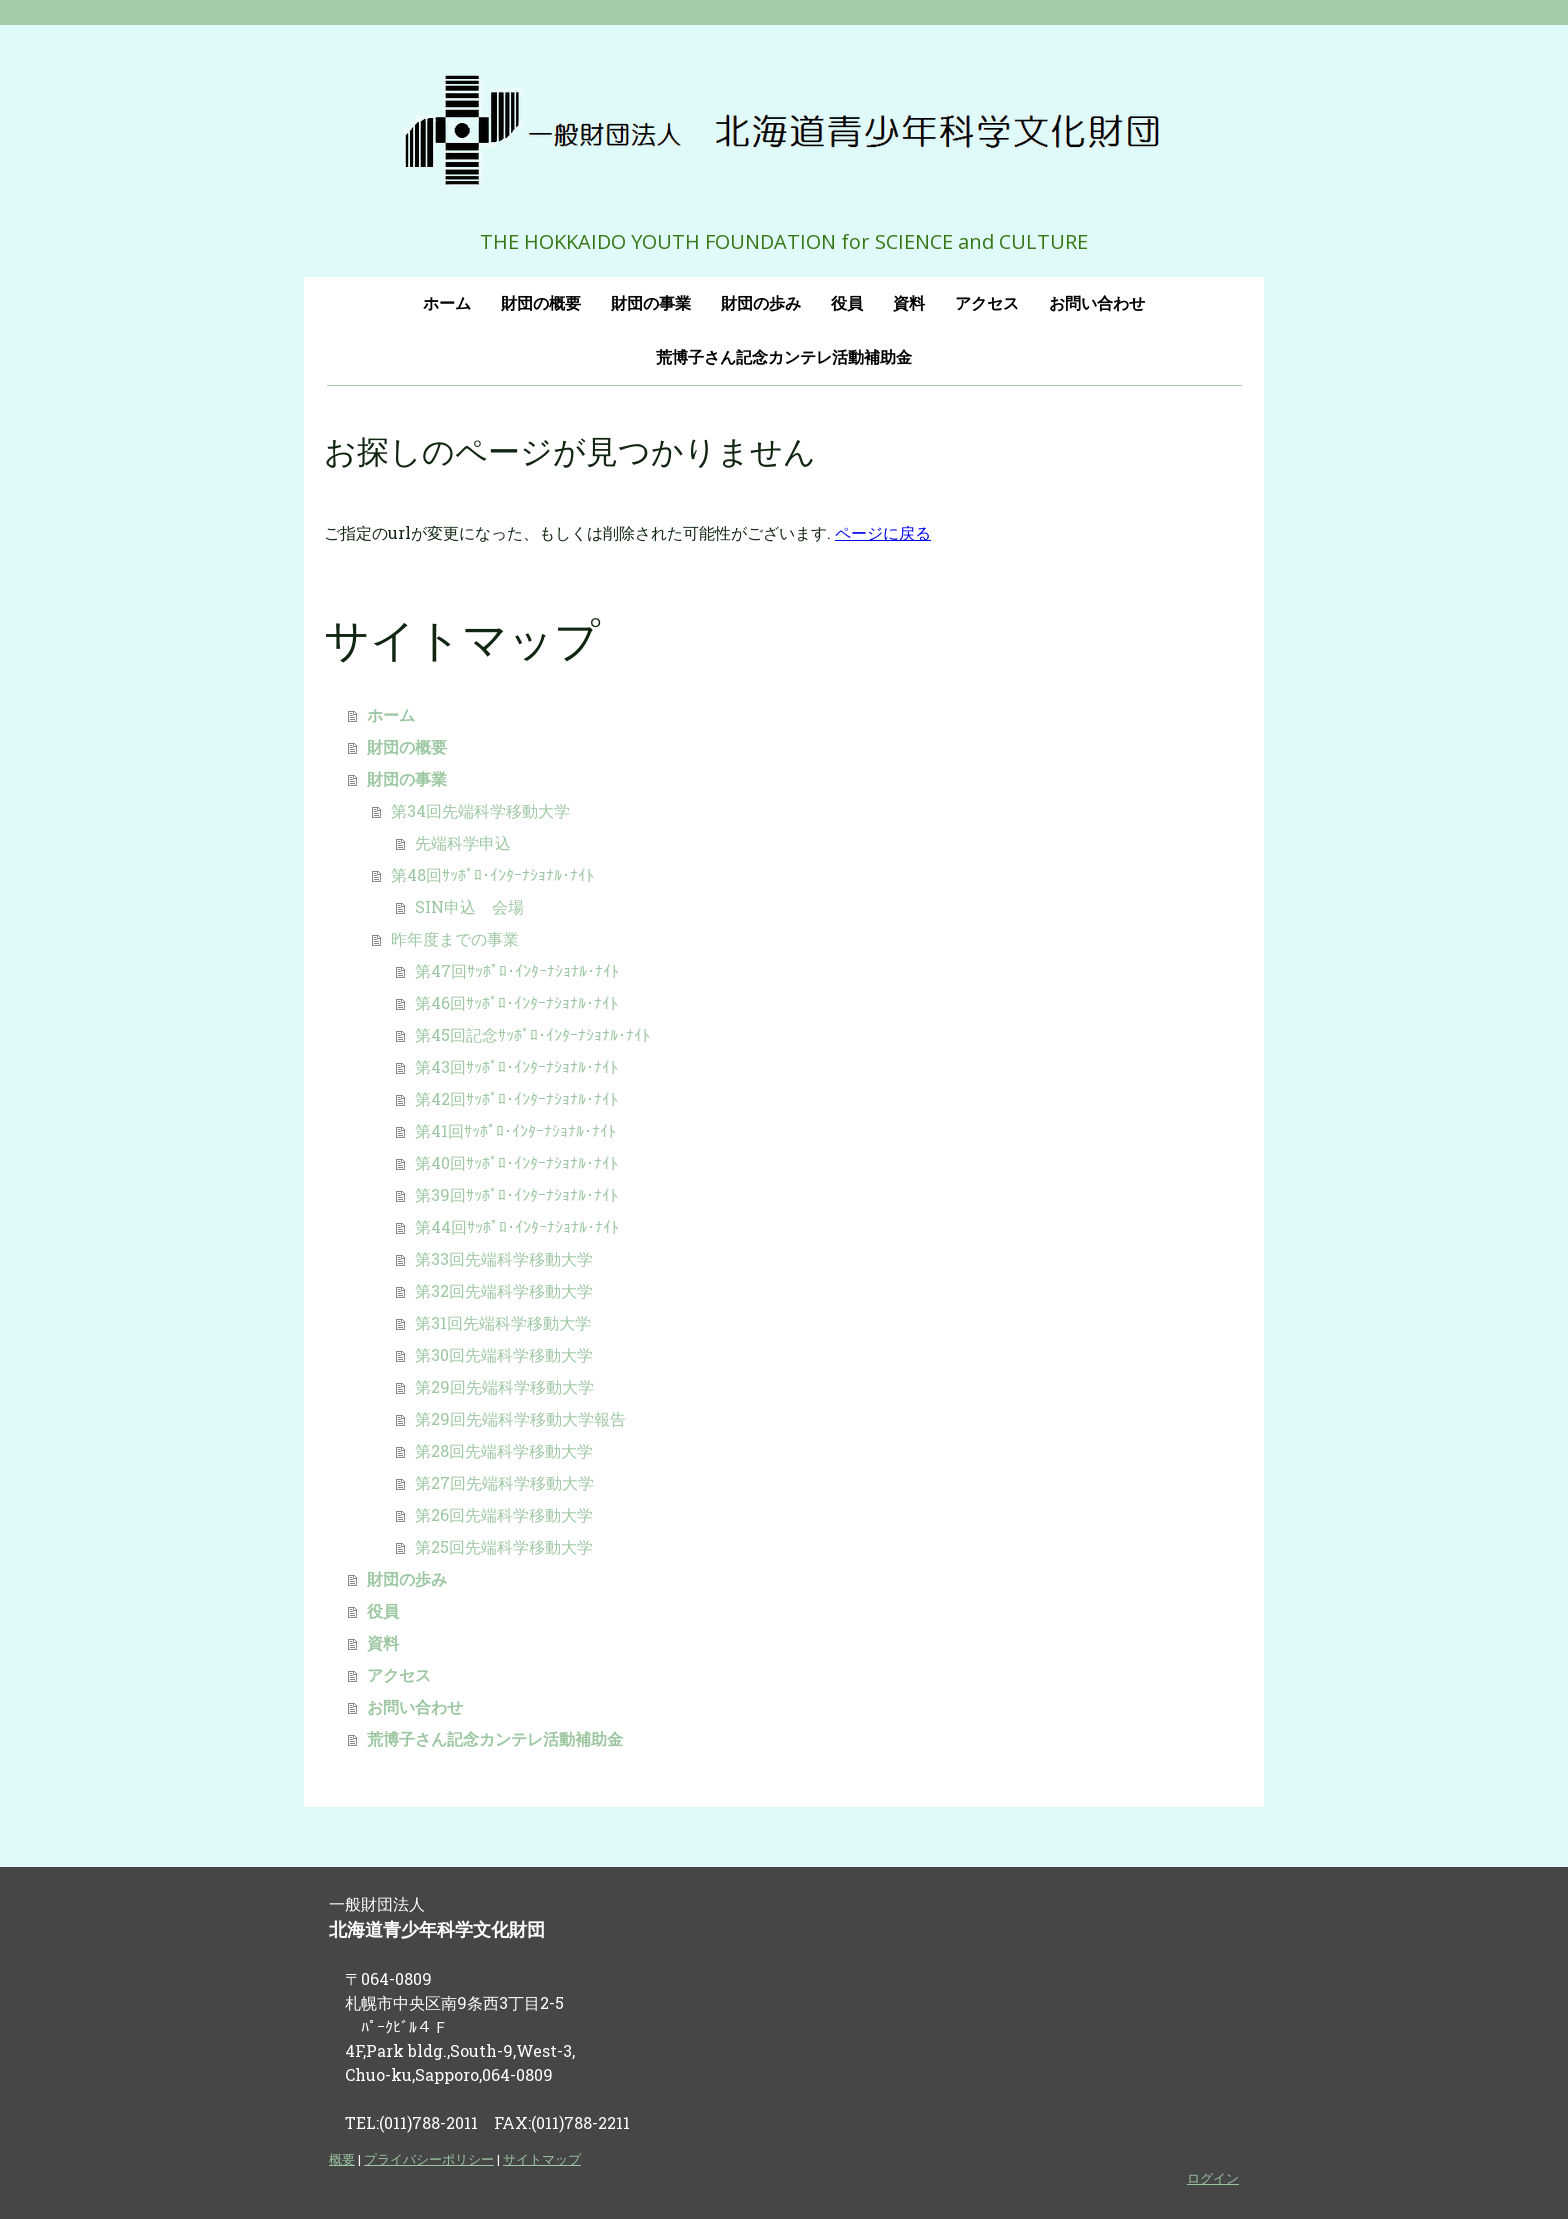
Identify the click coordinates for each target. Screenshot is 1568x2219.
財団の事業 (651, 303)
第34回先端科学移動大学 (480, 810)
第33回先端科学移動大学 (504, 1258)
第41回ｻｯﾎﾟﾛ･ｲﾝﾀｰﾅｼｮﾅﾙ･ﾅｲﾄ (515, 1130)
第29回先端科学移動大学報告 (520, 1418)
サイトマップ (542, 2159)
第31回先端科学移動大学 (503, 1322)
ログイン (1213, 2178)
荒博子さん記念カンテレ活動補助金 (784, 357)
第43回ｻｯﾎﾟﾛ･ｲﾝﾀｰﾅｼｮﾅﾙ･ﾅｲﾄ (516, 1066)
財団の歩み (761, 303)
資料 (909, 303)
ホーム (447, 303)
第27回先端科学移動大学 (504, 1482)
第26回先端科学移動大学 (504, 1514)
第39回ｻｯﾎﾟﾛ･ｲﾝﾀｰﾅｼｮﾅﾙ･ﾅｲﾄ (516, 1194)
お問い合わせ (1097, 303)
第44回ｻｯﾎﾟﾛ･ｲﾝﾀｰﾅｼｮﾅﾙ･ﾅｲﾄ (517, 1226)
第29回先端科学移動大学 (504, 1386)
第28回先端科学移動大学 (504, 1450)
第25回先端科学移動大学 (504, 1546)
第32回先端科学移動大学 (504, 1290)
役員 (847, 303)
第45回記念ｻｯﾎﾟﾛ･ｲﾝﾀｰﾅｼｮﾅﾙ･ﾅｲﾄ (532, 1034)
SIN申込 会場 (469, 906)
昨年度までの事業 (455, 938)
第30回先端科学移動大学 (504, 1354)
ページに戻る (883, 532)
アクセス (987, 303)
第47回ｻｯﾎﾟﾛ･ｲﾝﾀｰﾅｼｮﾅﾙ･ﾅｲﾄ (517, 970)
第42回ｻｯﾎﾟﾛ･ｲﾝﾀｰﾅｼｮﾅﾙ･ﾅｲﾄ (516, 1098)
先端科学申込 (463, 842)
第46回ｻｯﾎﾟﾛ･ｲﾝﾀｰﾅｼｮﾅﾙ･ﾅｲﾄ (516, 1002)
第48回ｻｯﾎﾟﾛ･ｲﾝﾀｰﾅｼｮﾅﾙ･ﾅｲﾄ (492, 874)
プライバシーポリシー (429, 2159)
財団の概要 (541, 303)
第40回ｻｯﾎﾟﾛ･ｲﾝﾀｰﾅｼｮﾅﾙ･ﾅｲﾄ (516, 1162)
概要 (342, 2159)
